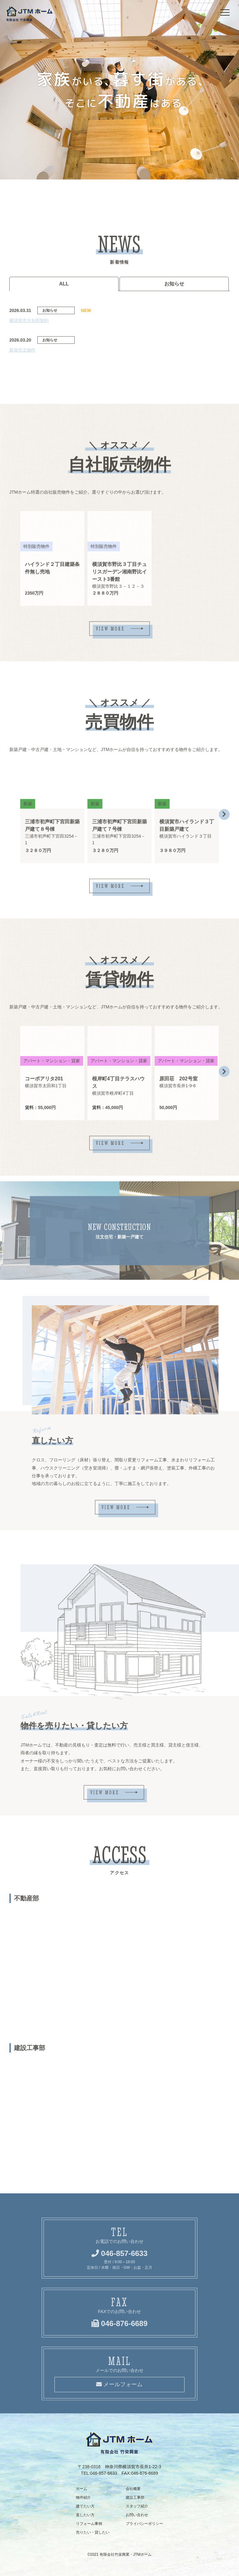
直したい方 (85, 2515)
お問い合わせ (137, 2515)
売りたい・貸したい (93, 2532)
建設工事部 (135, 2497)
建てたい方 (85, 2506)
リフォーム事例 (89, 2523)
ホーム (81, 2489)
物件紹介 (83, 2497)
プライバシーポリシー (144, 2523)
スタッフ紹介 (137, 2506)
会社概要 (133, 2489)
